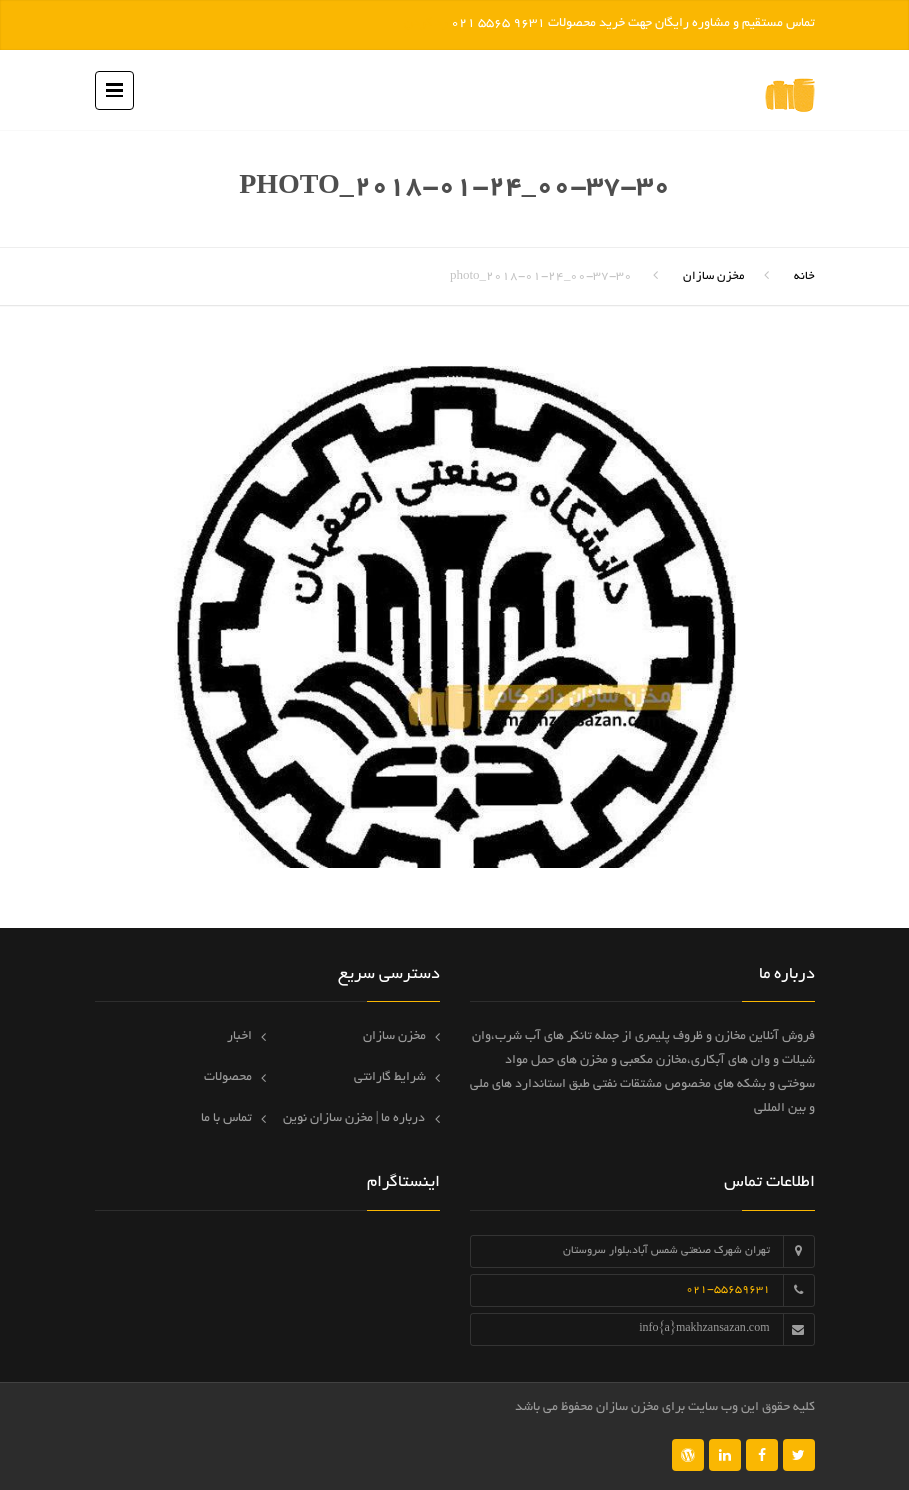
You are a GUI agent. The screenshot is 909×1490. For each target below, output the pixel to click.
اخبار (239, 1037)
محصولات (228, 1078)
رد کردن (426, 24)
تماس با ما (226, 1119)
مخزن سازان (713, 276)
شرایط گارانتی (390, 1078)
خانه (804, 276)
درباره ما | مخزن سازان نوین (354, 1119)
